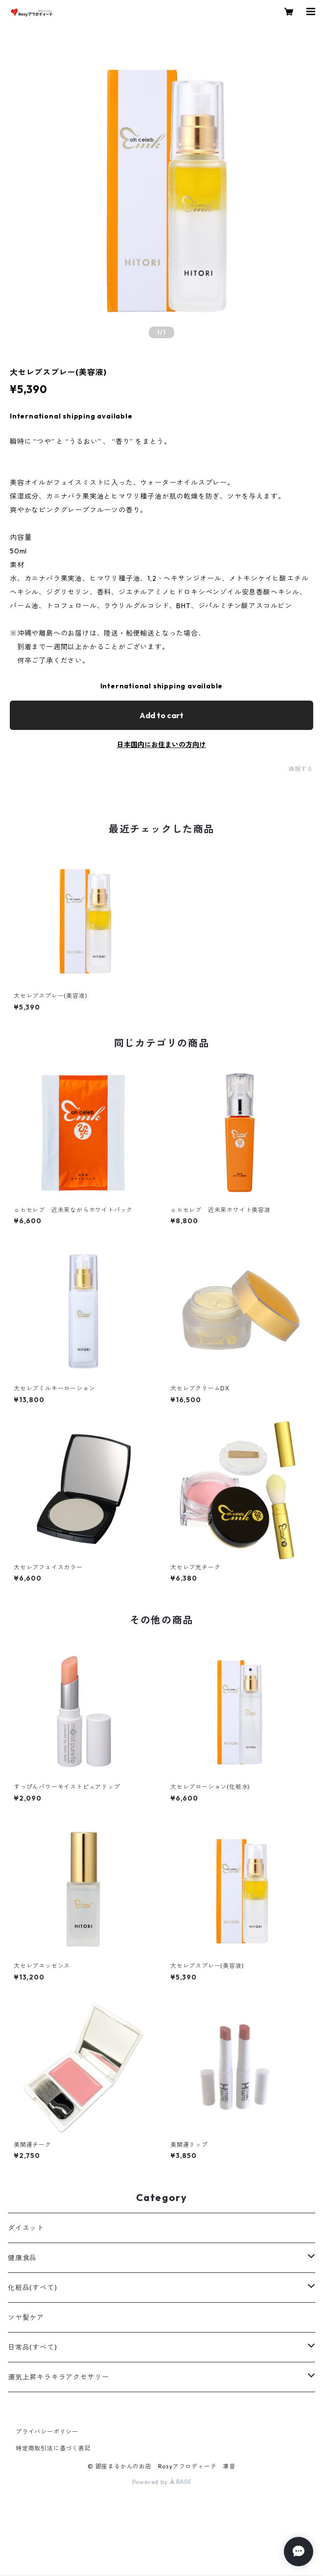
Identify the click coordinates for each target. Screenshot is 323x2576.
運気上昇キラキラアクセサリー (58, 2377)
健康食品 (22, 2257)
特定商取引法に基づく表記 (53, 2448)
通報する (300, 768)
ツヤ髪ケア (26, 2317)
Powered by (161, 2482)
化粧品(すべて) (32, 2287)
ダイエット (26, 2228)
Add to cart (161, 715)
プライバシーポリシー (47, 2431)
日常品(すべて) (32, 2347)
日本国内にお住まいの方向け (161, 744)
